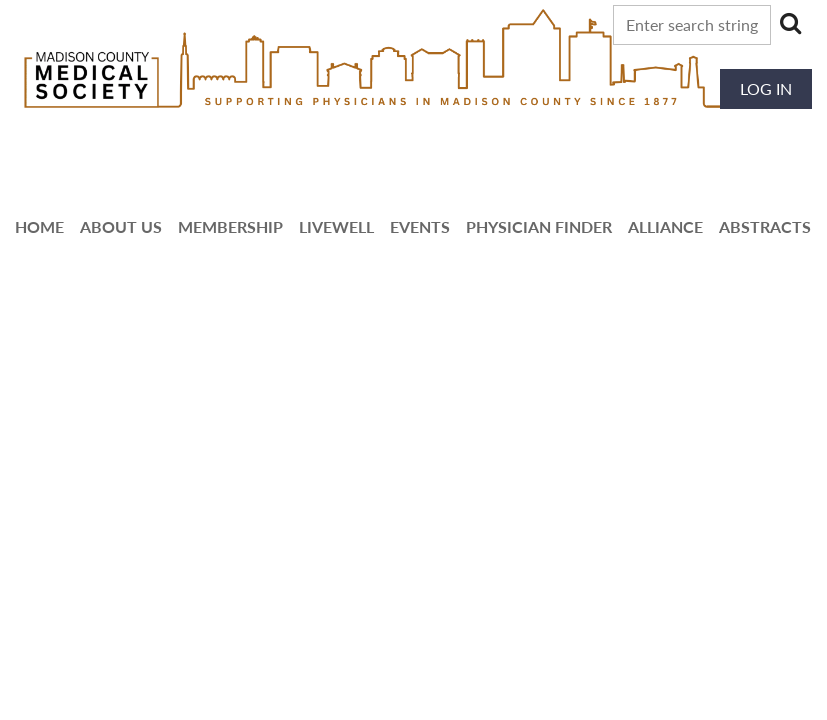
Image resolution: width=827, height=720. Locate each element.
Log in (766, 88)
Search (790, 23)
